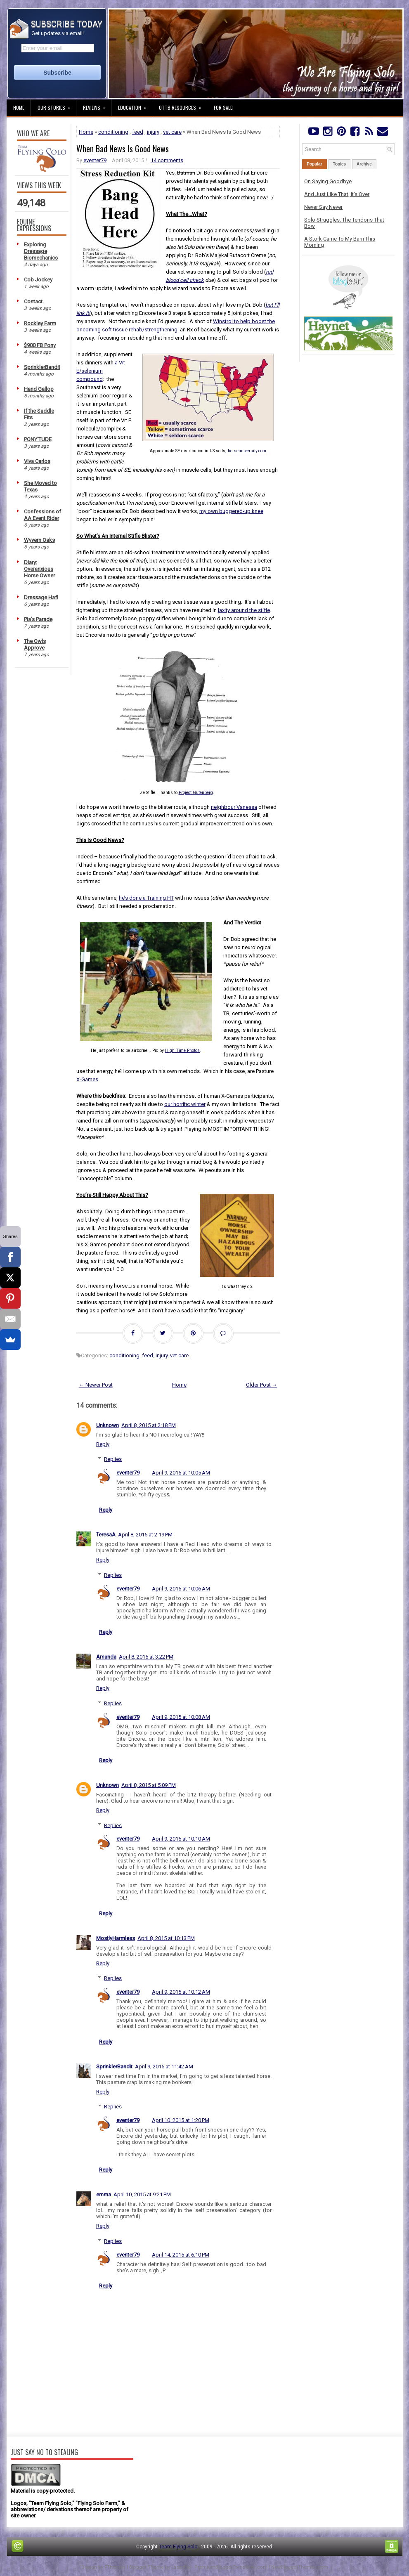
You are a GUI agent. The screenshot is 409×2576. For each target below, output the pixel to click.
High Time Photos (182, 1050)
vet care (172, 132)
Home (18, 107)
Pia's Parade (38, 619)
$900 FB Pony (40, 345)
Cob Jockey (38, 280)
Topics (339, 164)
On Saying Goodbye (328, 181)
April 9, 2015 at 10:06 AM (181, 1589)
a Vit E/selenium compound (100, 370)
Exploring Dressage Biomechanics (41, 251)
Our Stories (57, 105)
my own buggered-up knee (231, 511)
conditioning (113, 132)
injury (153, 132)
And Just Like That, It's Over (336, 194)
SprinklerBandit (42, 367)
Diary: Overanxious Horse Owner (39, 569)
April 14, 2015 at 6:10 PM (180, 2255)
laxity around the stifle (244, 610)
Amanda (106, 1657)
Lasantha (181, 2567)
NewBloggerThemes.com (299, 2567)
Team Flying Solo (178, 2547)
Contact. (34, 301)
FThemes (114, 2567)
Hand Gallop (39, 389)
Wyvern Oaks (39, 540)
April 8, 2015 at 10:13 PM (166, 1938)
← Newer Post (96, 1385)
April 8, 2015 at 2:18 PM (148, 1425)
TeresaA (106, 1534)
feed (137, 132)
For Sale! (224, 107)
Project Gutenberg (196, 792)
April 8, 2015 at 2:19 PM (145, 1534)
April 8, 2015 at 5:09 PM (148, 1785)
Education (135, 105)
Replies (113, 1459)
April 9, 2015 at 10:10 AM (181, 1839)
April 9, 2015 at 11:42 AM (164, 2066)
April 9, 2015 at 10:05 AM (181, 1473)
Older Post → (261, 1385)
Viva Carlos (37, 461)
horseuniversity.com (247, 451)
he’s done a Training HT (146, 898)
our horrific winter (185, 1104)
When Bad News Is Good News (122, 148)
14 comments (167, 160)
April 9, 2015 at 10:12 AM (181, 1992)
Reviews (97, 105)
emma (103, 2194)
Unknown (107, 1425)
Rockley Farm (40, 323)
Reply (102, 1444)
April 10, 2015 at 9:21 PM (142, 2194)
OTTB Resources (183, 105)
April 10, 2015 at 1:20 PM (180, 2120)
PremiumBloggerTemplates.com (230, 2567)
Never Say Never (323, 207)
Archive (364, 164)
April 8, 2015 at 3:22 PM (146, 1657)
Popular (314, 164)
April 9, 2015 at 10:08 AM (181, 1717)
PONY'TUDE (38, 439)
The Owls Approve (35, 644)
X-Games (87, 1079)
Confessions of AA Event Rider (42, 514)
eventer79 (94, 160)
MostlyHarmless (115, 1938)
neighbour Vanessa (234, 807)
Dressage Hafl (41, 597)
